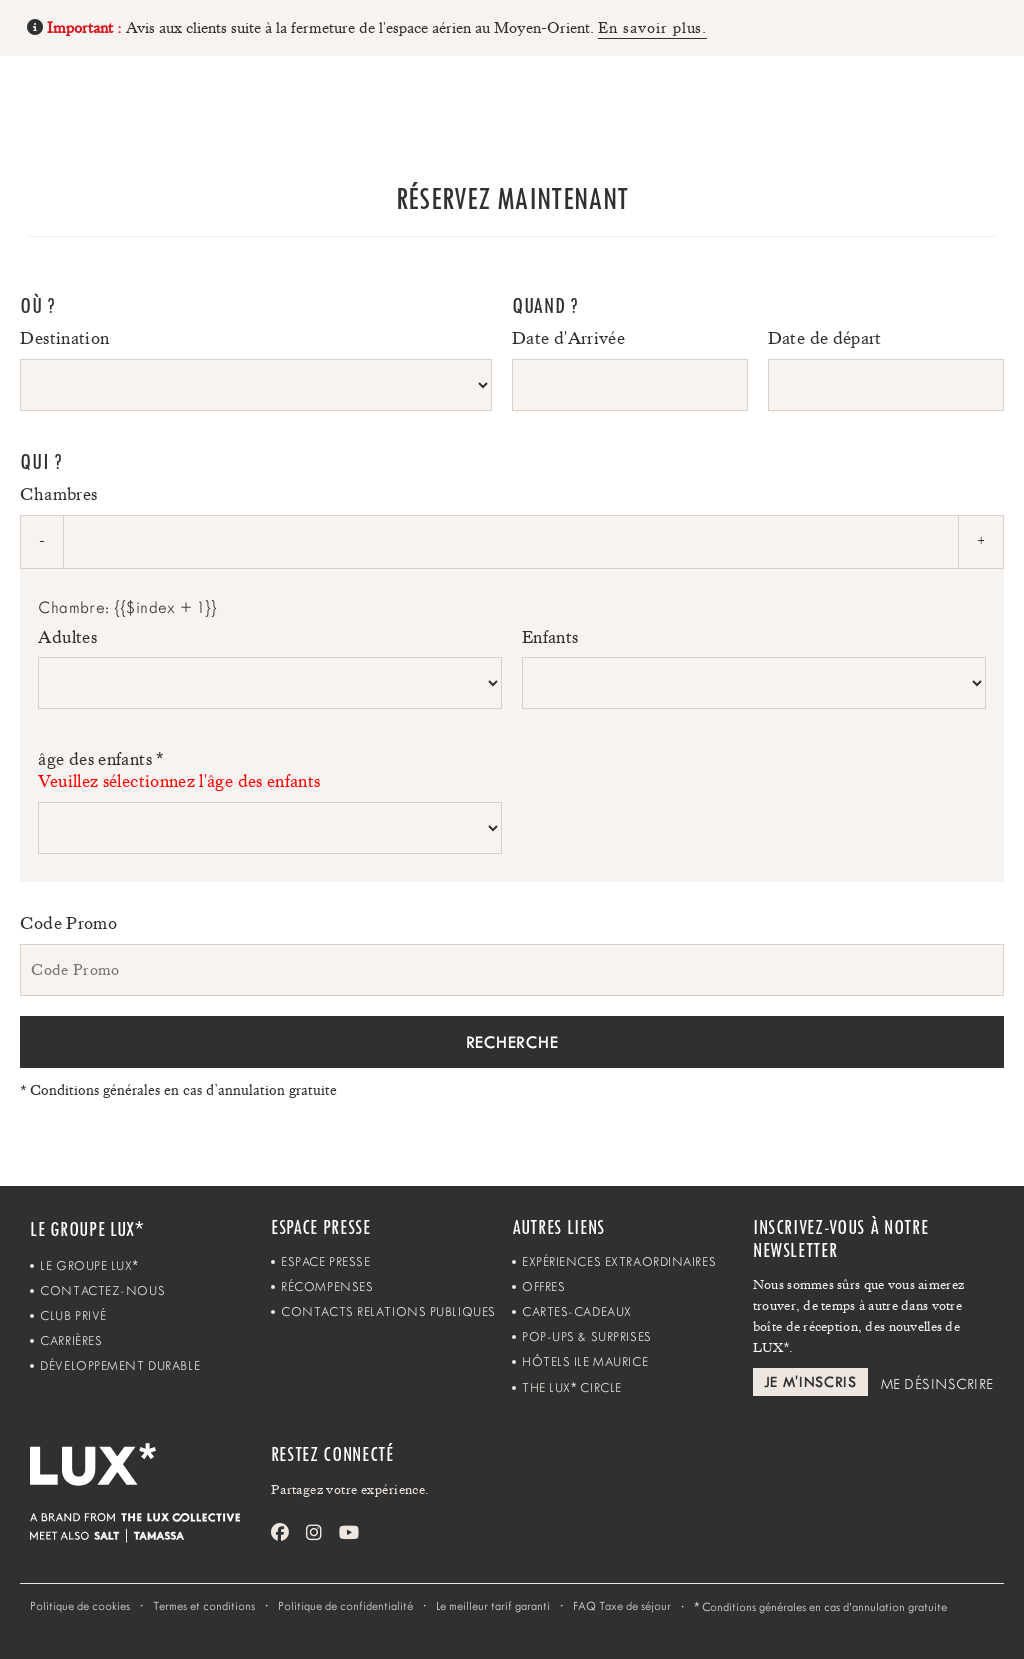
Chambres (58, 494)
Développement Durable (120, 1365)
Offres (543, 1286)
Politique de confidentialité (345, 1606)
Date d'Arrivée (568, 338)
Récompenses (327, 1286)
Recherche (512, 1042)
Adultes (67, 637)
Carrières (71, 1340)
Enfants (550, 637)
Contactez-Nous (102, 1290)
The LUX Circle (572, 1387)
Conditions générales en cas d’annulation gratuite (178, 1090)
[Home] (70, 102)
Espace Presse (325, 1261)
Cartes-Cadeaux (577, 1311)
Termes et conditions (204, 1606)
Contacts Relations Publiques (388, 1311)
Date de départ (825, 338)
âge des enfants (270, 770)
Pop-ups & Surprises (587, 1336)
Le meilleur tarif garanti (493, 1606)
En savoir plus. (652, 28)
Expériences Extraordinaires (619, 1261)
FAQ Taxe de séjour (622, 1606)
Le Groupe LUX (89, 1265)
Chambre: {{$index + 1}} (127, 608)
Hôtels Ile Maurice (585, 1361)
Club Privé (73, 1315)
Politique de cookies (80, 1606)
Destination (64, 338)
